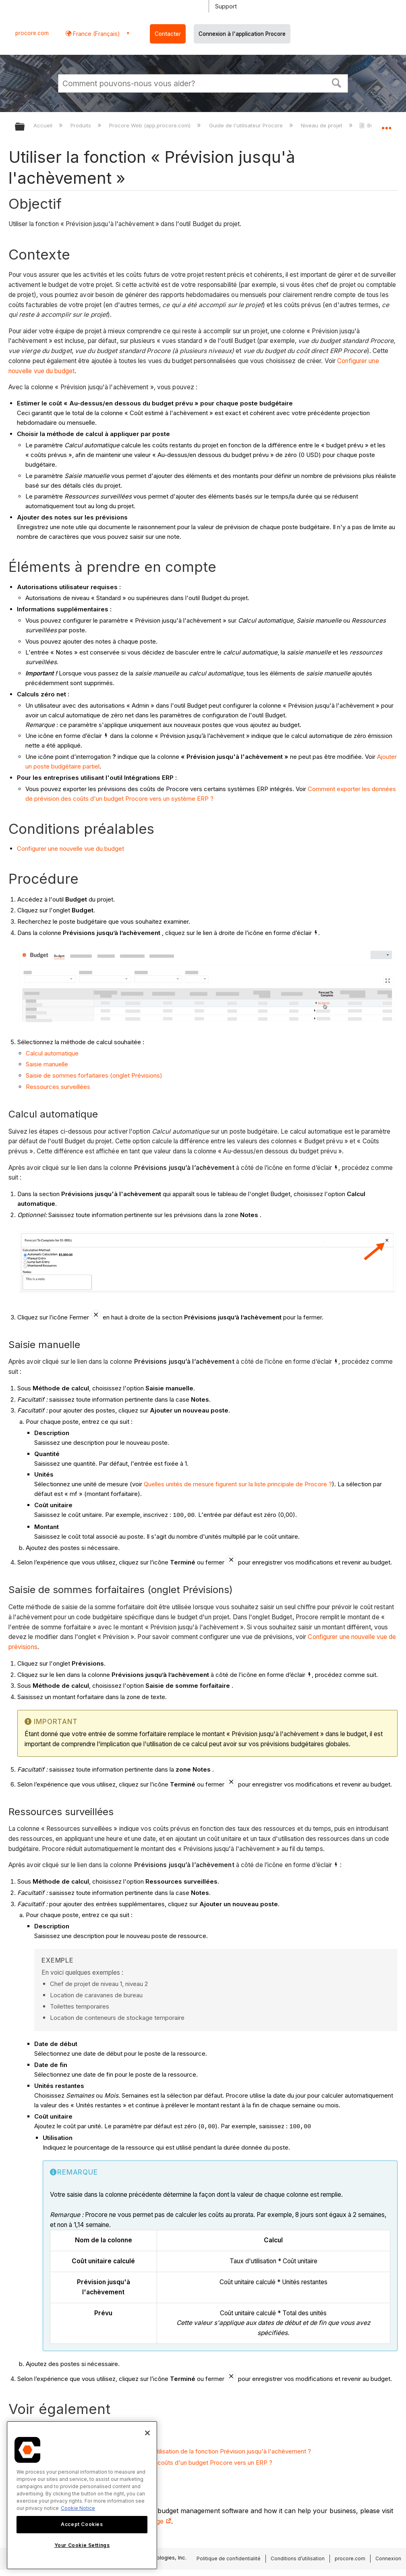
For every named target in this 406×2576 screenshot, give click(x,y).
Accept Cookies (82, 2524)
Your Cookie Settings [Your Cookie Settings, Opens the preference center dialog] (82, 2545)
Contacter (168, 34)
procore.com (32, 33)
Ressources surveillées (58, 1087)
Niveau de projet (322, 125)
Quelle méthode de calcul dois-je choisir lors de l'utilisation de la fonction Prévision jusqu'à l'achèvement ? (164, 2451)
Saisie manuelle (47, 1064)
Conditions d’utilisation (298, 2558)
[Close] (147, 2433)
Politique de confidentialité (229, 2558)
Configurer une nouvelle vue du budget (70, 848)
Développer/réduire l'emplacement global (386, 124)
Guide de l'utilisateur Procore (246, 125)
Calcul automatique (52, 1053)
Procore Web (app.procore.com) (150, 125)
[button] (336, 82)
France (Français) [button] (95, 33)
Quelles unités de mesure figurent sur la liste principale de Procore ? (238, 1484)
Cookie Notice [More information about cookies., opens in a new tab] (78, 2508)
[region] (81, 2495)
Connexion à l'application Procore (242, 34)
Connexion (388, 2558)
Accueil (43, 125)
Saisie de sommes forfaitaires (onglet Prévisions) (94, 1075)
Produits (81, 125)
